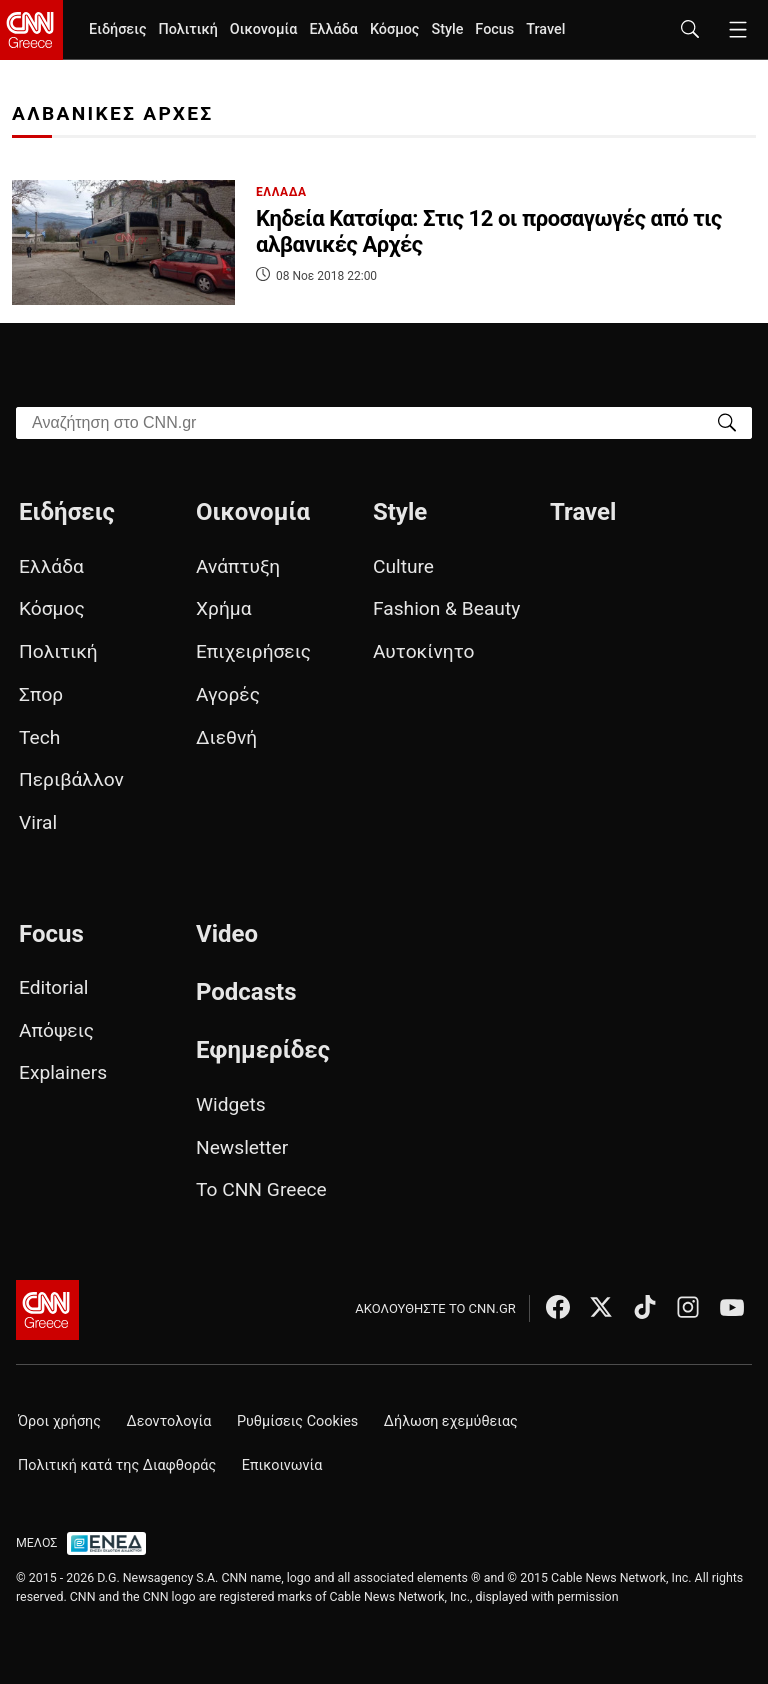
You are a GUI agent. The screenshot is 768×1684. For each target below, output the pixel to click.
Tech (39, 737)
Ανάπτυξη (238, 566)
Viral (38, 822)
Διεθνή (226, 737)
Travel (545, 29)
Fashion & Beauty (446, 608)
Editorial (54, 987)
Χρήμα (224, 608)
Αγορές (228, 694)
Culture (403, 566)
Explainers (63, 1072)
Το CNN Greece (261, 1189)
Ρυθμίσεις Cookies (297, 1421)
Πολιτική (187, 29)
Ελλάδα (333, 29)
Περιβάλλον (71, 779)
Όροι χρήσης (59, 1421)
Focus (494, 29)
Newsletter (242, 1147)
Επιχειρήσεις (253, 651)
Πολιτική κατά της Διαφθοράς (117, 1465)
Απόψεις (56, 1030)
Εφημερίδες (263, 1050)
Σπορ (41, 694)
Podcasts (246, 992)
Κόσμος (395, 29)
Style (447, 29)
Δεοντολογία (169, 1421)
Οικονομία (264, 29)
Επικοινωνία (282, 1465)
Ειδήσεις (117, 29)
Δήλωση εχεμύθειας (451, 1421)
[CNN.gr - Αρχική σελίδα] (47, 1310)
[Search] (727, 421)
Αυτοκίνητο (423, 651)
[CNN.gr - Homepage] (31, 30)
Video (227, 934)
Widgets (231, 1104)
